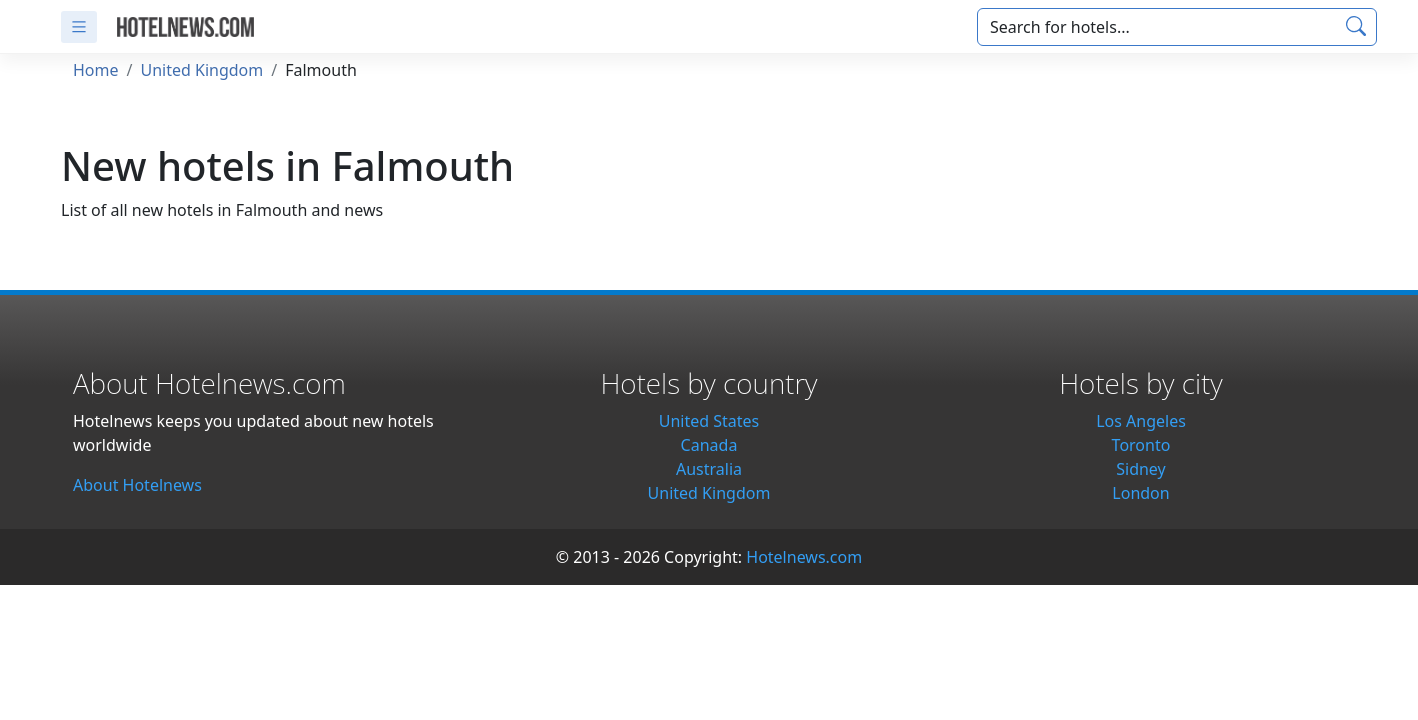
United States (709, 421)
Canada (709, 445)
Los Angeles (1141, 421)
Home (96, 70)
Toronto (1141, 445)
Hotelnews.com (804, 557)
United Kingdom (201, 70)
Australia (709, 469)
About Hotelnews (137, 485)
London (1140, 493)
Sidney (1141, 469)
